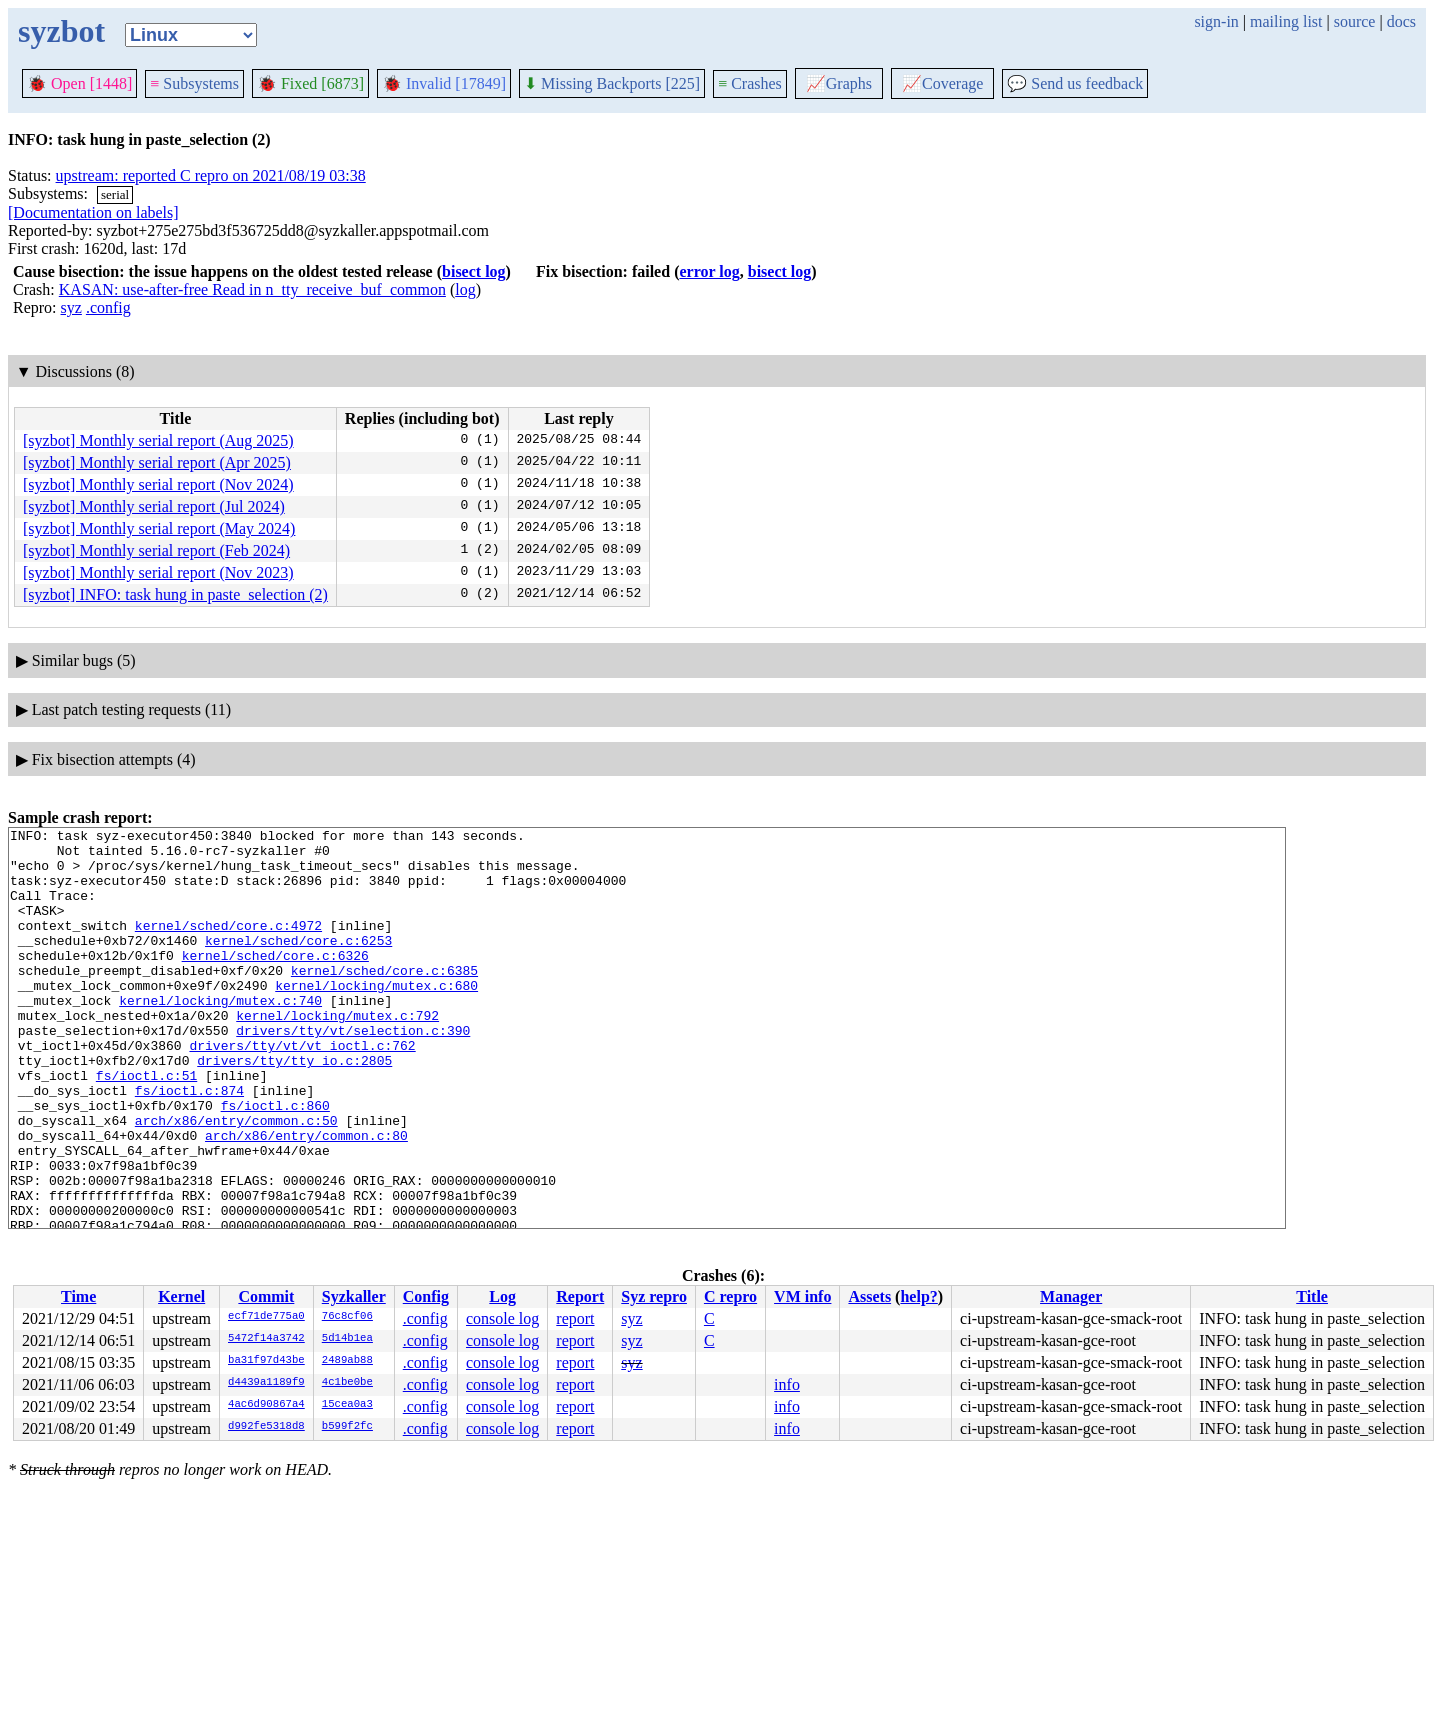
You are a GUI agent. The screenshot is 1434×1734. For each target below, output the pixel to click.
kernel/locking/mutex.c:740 (220, 1036)
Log (502, 1296)
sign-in (1216, 21)
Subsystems (194, 83)
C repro (730, 1296)
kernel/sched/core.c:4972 (228, 946)
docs (1401, 21)
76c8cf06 (347, 1317)
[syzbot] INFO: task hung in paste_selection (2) (175, 594)
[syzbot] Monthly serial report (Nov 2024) (158, 484)
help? (918, 1296)
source (1355, 21)
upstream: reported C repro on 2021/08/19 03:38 (211, 175)
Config (426, 1296)
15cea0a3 (347, 1405)
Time (78, 1296)
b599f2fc (347, 1427)
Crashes (750, 83)
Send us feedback (1075, 83)
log (465, 289)
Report (580, 1296)
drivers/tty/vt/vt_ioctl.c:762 (302, 1090)
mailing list (1286, 21)
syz (71, 307)
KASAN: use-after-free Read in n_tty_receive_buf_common (252, 289)
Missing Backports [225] (612, 83)
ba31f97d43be (266, 1361)
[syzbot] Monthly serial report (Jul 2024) (154, 506)
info (787, 1384)
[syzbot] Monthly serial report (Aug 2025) (158, 440)
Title (1312, 1296)
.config (108, 307)
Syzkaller (354, 1296)
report (575, 1318)
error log (709, 271)
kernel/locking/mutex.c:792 (337, 1054)
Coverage (942, 83)
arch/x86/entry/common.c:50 (236, 1180)
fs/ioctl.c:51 (146, 1126)
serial (115, 194)
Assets (869, 1296)
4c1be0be (347, 1383)
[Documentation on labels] (93, 212)
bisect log (474, 271)
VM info (802, 1296)
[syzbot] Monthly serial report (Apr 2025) (157, 462)
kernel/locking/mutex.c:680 (376, 1018)
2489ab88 (347, 1361)
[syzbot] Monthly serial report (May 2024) (159, 528)
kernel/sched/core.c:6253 (298, 964)
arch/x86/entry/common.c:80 (306, 1198)
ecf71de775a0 (266, 1317)
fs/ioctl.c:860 (275, 1162)
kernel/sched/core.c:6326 (275, 982)
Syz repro (654, 1296)
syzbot (61, 31)
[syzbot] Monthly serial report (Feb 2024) (156, 550)
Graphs (839, 83)
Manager (1071, 1296)
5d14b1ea (347, 1339)
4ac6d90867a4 (266, 1405)
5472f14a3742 (266, 1339)
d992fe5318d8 (266, 1427)
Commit (266, 1296)
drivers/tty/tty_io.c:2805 (294, 1108)
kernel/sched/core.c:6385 (384, 1000)
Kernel (181, 1296)
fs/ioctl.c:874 (189, 1144)
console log (502, 1318)
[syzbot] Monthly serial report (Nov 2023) (158, 572)
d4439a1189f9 (266, 1383)
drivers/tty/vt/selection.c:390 (353, 1072)
